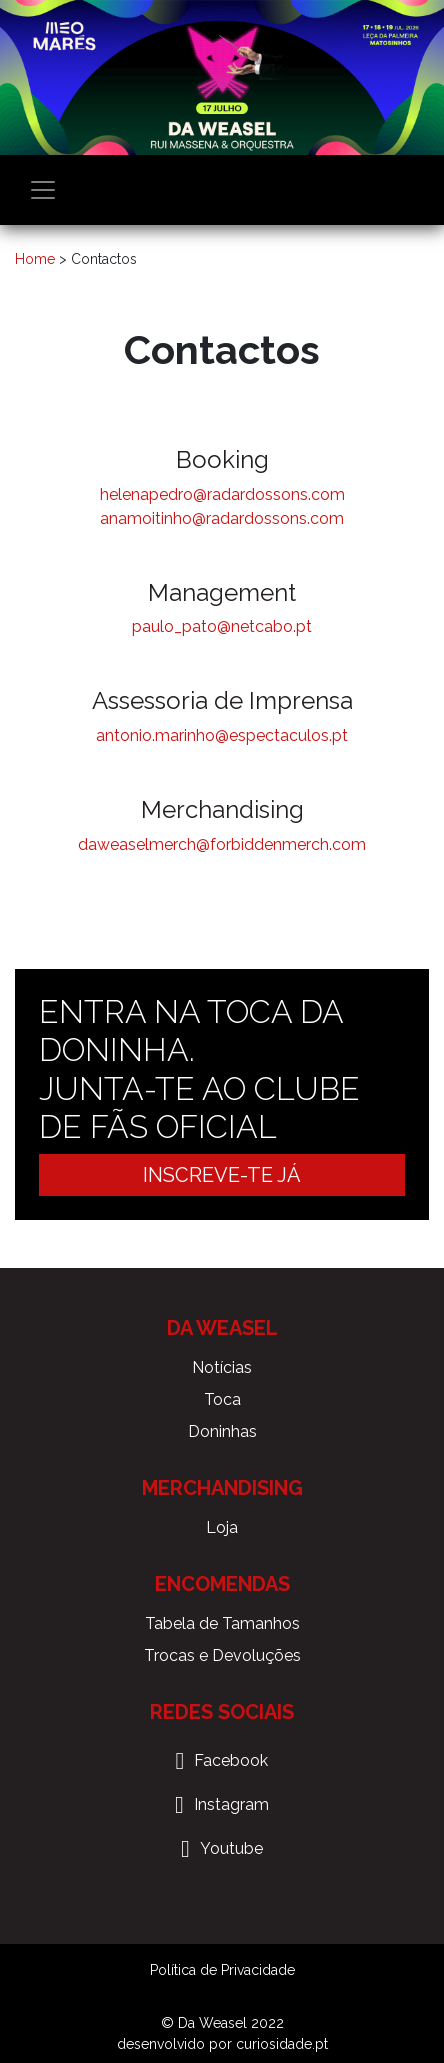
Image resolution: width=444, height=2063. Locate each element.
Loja (222, 1527)
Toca (222, 1399)
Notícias (222, 1367)
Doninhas (222, 1431)
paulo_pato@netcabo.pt (222, 626)
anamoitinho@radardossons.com (222, 518)
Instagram (231, 1804)
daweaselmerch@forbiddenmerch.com (222, 844)
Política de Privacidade (222, 1970)
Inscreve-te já (222, 1175)
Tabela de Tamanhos (222, 1623)
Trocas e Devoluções (222, 1655)
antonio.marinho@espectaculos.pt (222, 735)
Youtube (231, 1848)
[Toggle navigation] (43, 190)
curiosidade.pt (282, 2044)
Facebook (231, 1760)
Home (35, 259)
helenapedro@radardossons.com (222, 494)
